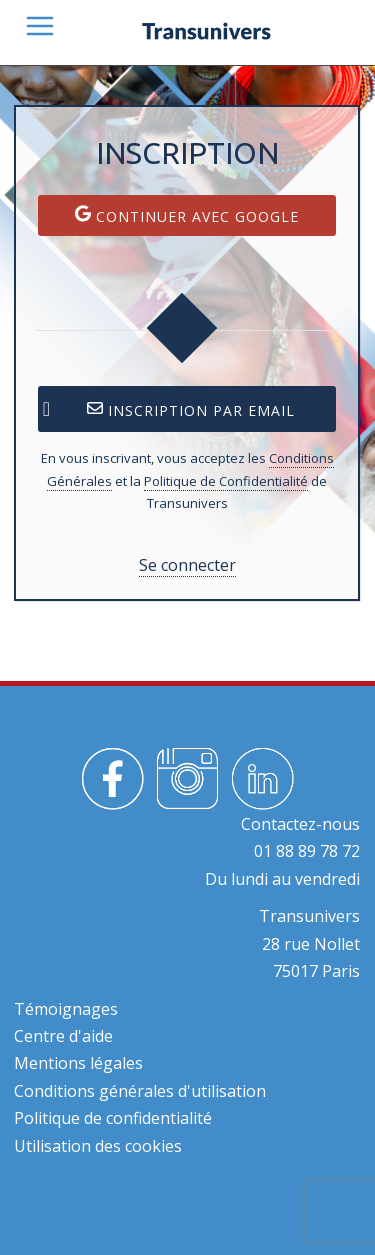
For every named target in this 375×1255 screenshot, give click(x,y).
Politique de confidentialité (113, 1118)
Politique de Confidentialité (226, 481)
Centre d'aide (63, 1036)
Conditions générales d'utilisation (140, 1091)
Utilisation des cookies (98, 1146)
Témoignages (66, 1009)
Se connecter (187, 565)
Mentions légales (78, 1063)
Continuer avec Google (187, 215)
